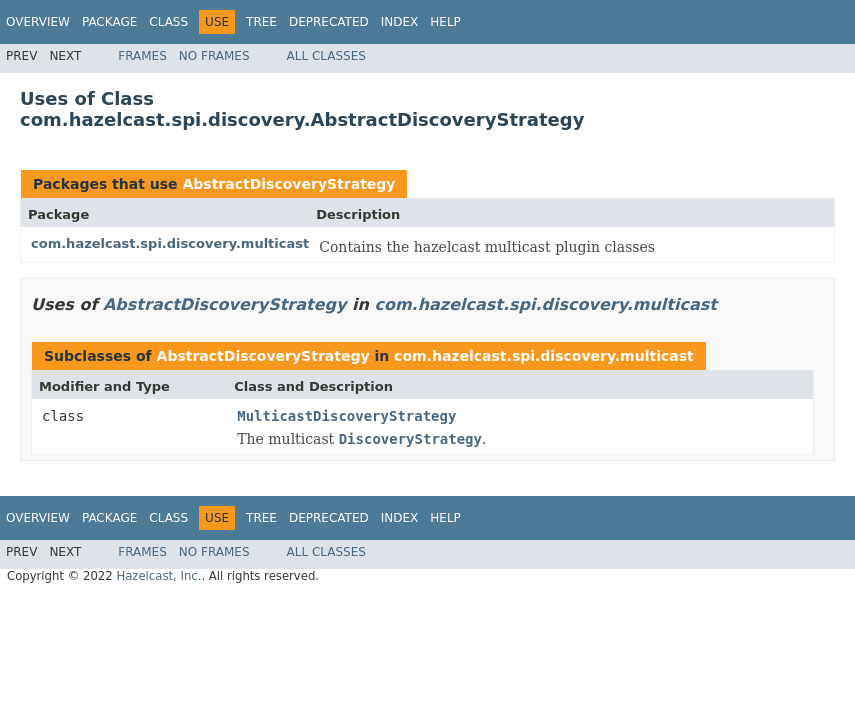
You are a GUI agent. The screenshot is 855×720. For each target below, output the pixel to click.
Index (400, 22)
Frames (142, 56)
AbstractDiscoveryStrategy (288, 184)
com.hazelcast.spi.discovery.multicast (170, 243)
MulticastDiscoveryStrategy (346, 416)
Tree (261, 22)
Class (168, 22)
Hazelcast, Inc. (158, 576)
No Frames (214, 56)
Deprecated (329, 22)
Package (109, 22)
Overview (38, 22)
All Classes (326, 56)
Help (445, 22)
